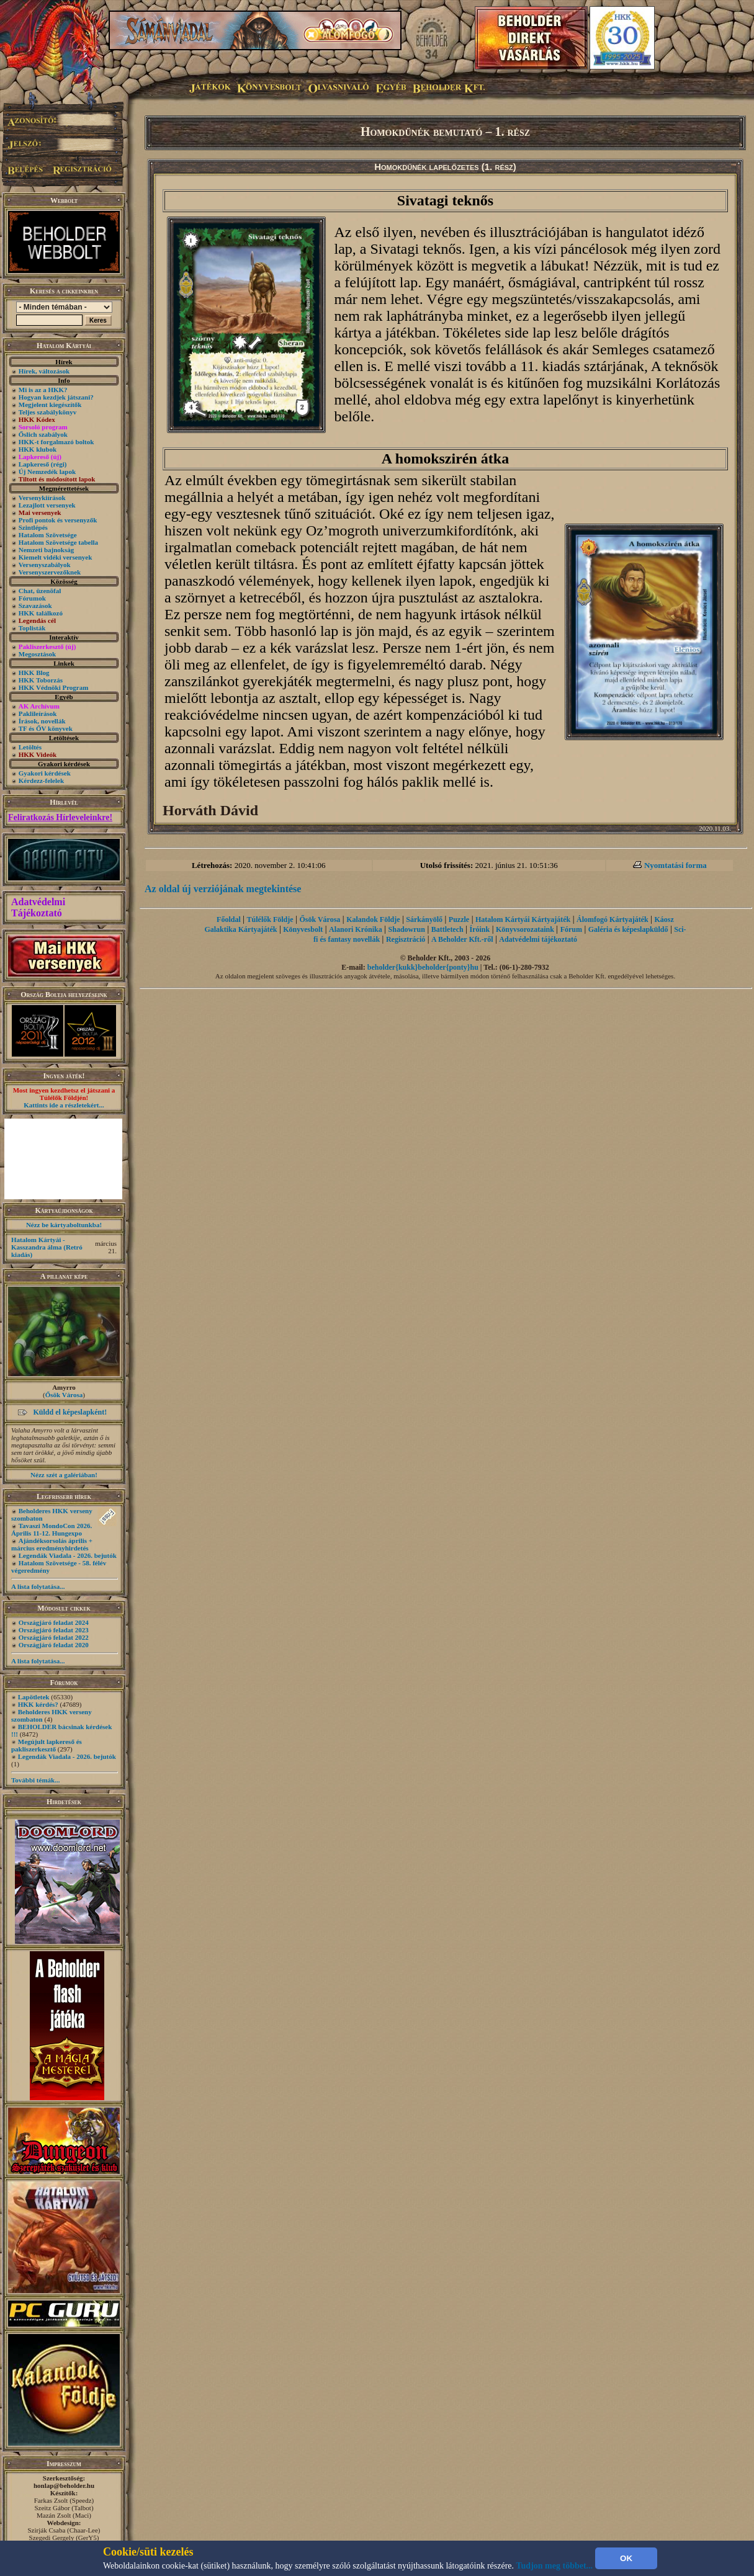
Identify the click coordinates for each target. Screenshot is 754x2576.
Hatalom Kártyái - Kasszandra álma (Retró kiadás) (47, 1247)
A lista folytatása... (38, 1586)
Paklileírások (38, 713)
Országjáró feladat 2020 (54, 1644)
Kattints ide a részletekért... (64, 1105)
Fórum (571, 929)
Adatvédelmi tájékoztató (538, 939)
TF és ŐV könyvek (46, 728)
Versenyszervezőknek (50, 572)
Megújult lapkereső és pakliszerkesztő (46, 1745)
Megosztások (37, 654)
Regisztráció (405, 939)
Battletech (447, 929)
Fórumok (32, 598)
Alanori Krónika (355, 929)
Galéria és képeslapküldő (628, 929)
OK (626, 2558)
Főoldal (229, 919)
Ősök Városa (64, 1394)
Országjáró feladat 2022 (54, 1637)
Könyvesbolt (303, 929)
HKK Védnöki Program (54, 687)
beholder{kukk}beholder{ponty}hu (422, 967)
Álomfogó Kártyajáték (613, 919)
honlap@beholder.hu (64, 2485)
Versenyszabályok (45, 564)
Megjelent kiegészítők (50, 404)
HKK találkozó (41, 613)
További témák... (35, 1780)
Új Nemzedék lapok (47, 471)
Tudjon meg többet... (554, 2565)
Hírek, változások (44, 371)
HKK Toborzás (41, 680)
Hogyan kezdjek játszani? (56, 397)
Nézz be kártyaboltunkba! (64, 1224)
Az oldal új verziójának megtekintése (223, 888)
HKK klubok (37, 449)
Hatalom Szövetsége (48, 535)
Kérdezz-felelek (41, 780)
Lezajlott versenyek (47, 505)
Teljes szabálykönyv (47, 412)
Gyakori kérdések (45, 773)
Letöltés (30, 747)
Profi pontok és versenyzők (58, 520)
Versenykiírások (42, 497)
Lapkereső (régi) (43, 464)
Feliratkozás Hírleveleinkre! (60, 817)
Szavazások (35, 605)
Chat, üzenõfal (40, 590)
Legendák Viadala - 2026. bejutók (68, 1555)
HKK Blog (34, 672)
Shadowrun (406, 929)
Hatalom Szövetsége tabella (58, 542)
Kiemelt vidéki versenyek (55, 557)
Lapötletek (34, 1697)
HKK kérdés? (38, 1704)
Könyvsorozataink (525, 929)
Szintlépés (33, 527)
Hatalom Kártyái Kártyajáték (522, 919)
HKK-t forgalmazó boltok (56, 441)
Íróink (480, 929)
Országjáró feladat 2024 (54, 1622)
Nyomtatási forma (675, 865)
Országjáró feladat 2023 (54, 1630)
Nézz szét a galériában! (63, 1474)
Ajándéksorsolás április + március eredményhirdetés (51, 1544)
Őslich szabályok (43, 434)
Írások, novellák (42, 721)
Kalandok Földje (373, 919)
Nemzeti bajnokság (46, 549)
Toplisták (32, 628)
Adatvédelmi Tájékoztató (38, 907)
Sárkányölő (424, 919)
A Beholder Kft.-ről (462, 939)
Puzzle (459, 919)
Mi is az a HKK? (43, 389)
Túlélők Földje (270, 919)
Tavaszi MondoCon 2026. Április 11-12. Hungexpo (51, 1529)
